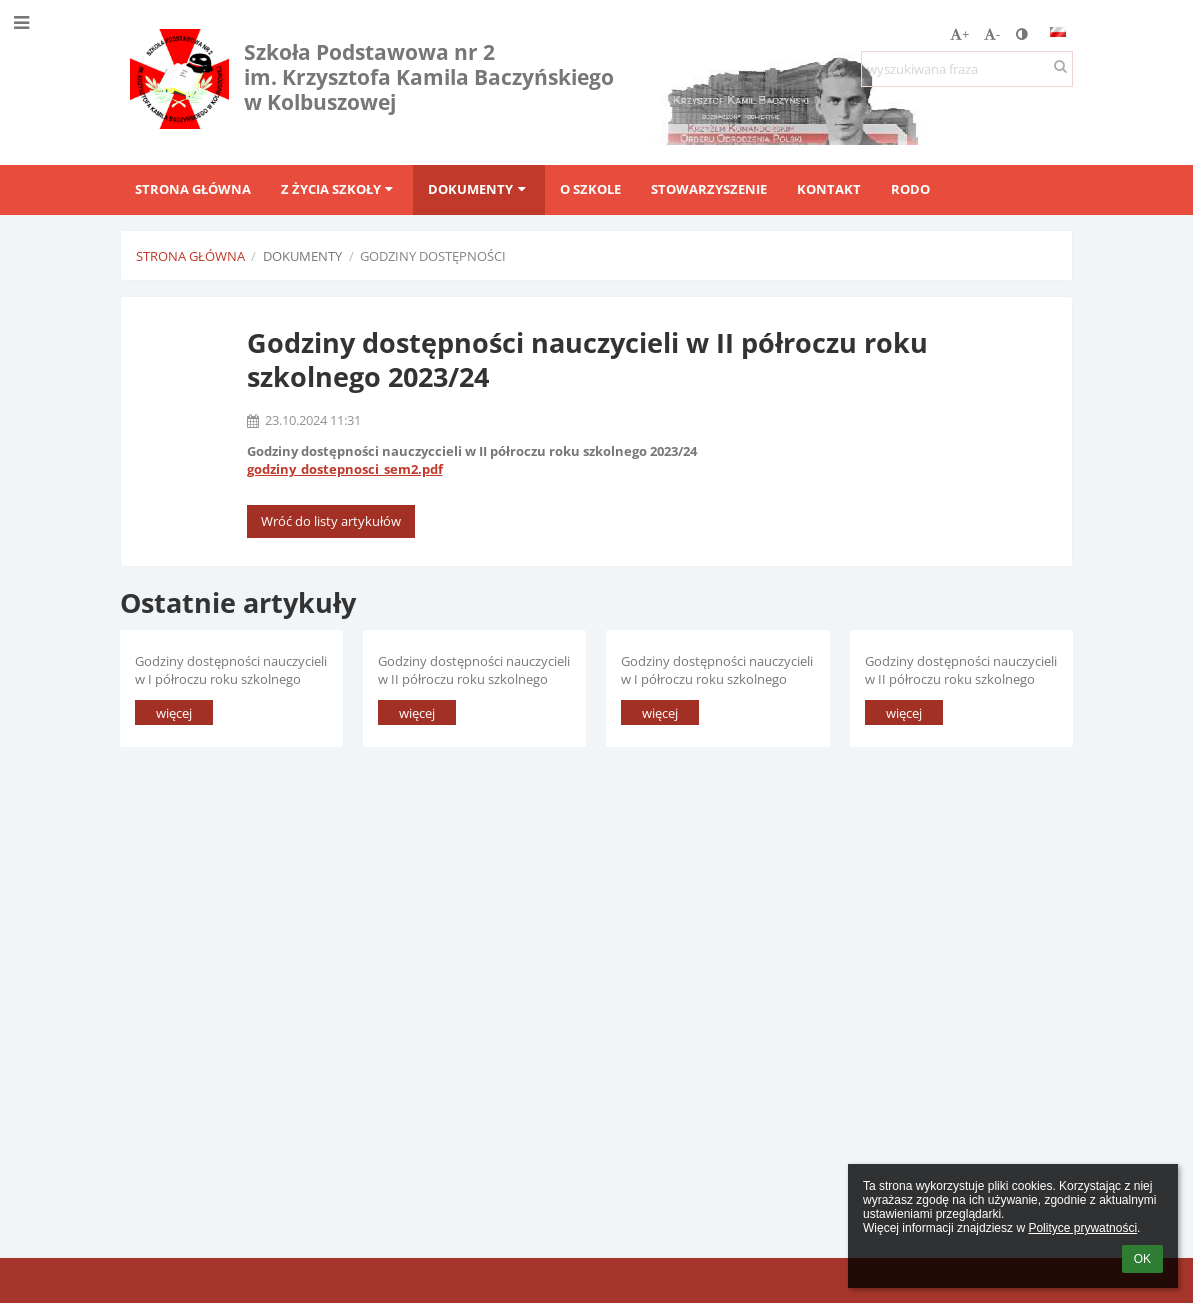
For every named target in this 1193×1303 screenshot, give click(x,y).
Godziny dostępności (433, 256)
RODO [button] (910, 189)
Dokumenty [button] (479, 189)
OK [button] (1142, 1259)
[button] (1058, 32)
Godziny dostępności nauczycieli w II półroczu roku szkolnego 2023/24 (474, 669)
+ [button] (959, 34)
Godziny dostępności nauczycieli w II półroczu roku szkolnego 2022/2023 (961, 669)
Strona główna (190, 256)
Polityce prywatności (1082, 1228)
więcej (174, 713)
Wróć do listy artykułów (331, 521)
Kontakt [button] (829, 189)
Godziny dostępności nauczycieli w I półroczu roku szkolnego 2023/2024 (717, 669)
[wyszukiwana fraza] (967, 69)
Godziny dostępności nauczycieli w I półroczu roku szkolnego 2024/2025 (231, 669)
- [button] (992, 34)
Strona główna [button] (193, 189)
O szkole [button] (590, 189)
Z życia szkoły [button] (339, 189)
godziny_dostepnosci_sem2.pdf (345, 469)
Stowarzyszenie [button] (709, 189)
